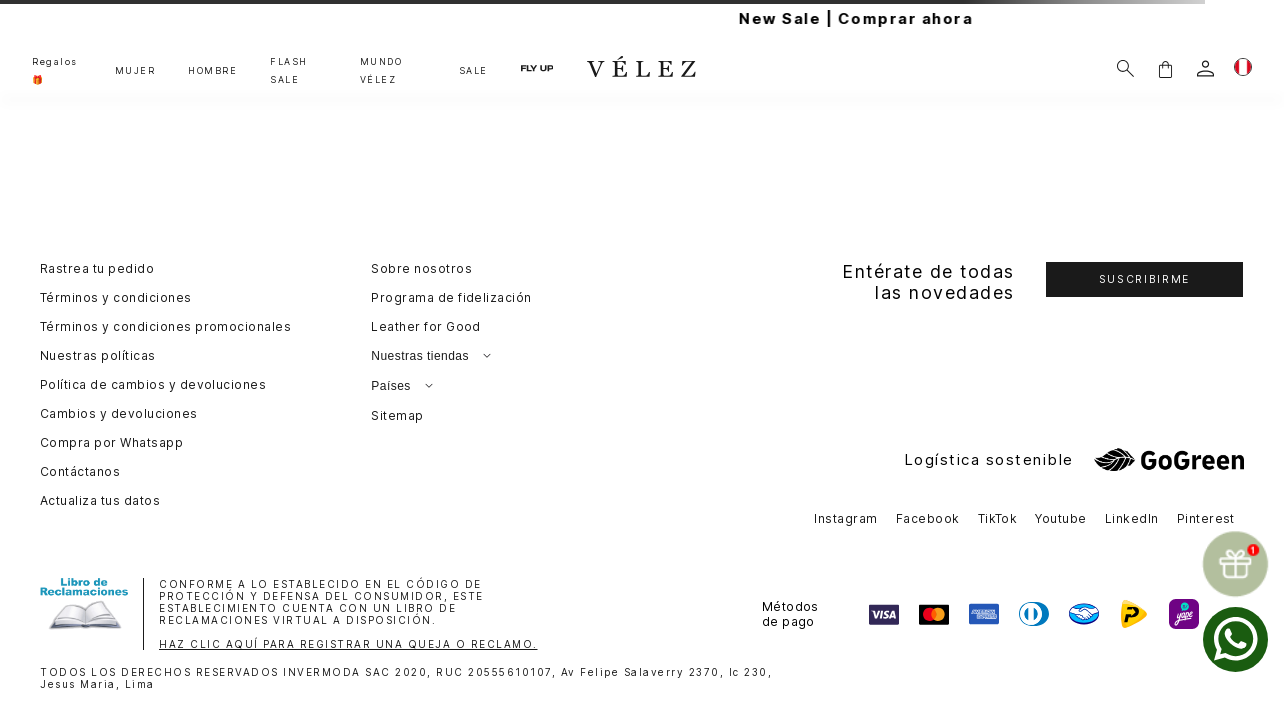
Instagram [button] (845, 518)
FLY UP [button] (537, 68)
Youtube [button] (1060, 518)
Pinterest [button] (1206, 518)
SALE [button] (473, 70)
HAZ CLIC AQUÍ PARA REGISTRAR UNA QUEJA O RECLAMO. (348, 644)
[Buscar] (1125, 68)
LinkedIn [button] (1132, 518)
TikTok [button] (998, 518)
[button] (1165, 68)
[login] (1205, 68)
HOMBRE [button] (212, 70)
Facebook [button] (928, 518)
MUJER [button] (135, 70)
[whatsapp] (1235, 639)
